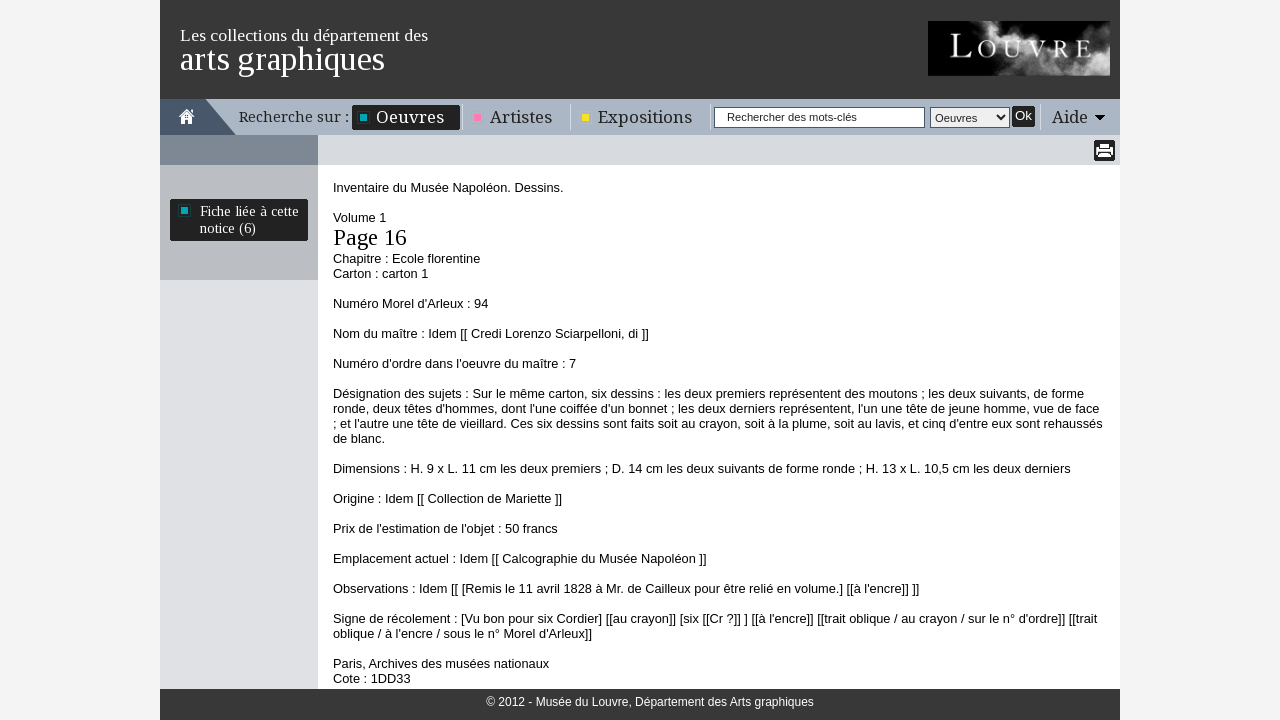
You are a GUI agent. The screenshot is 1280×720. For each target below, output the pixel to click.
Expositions (645, 117)
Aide (1070, 117)
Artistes (521, 117)
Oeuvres (410, 117)
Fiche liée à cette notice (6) (249, 219)
